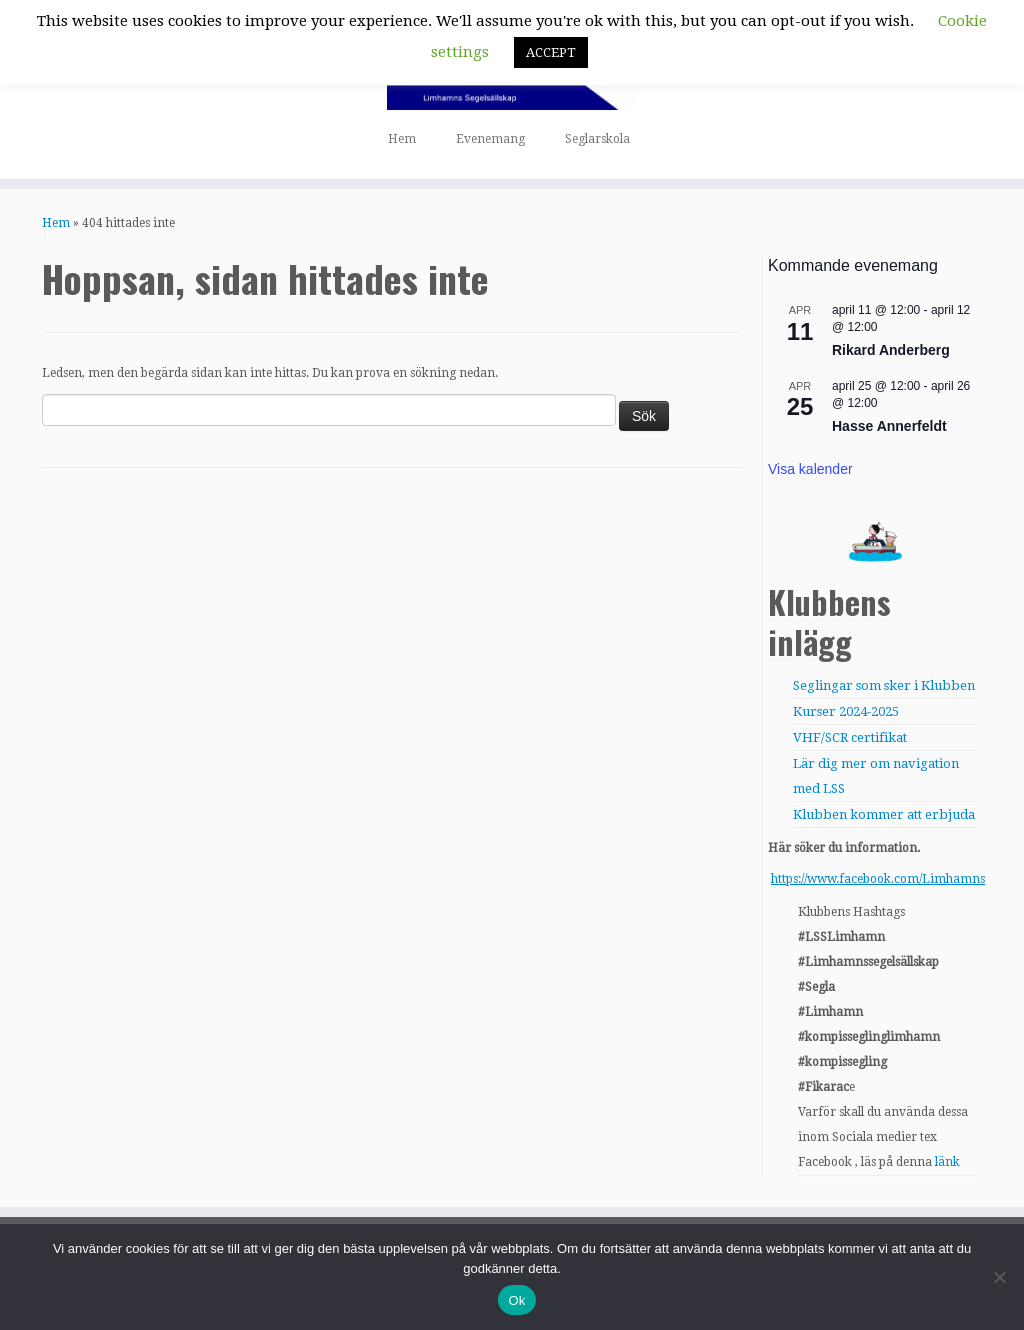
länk (947, 1162)
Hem (402, 139)
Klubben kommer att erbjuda (884, 814)
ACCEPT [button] (551, 52)
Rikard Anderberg (891, 350)
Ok (516, 1300)
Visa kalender (810, 469)
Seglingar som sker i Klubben (884, 685)
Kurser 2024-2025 (846, 711)
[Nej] (999, 1277)
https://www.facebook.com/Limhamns (878, 879)
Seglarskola (597, 139)
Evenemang (490, 139)
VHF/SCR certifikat (850, 737)
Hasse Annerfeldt (889, 426)
